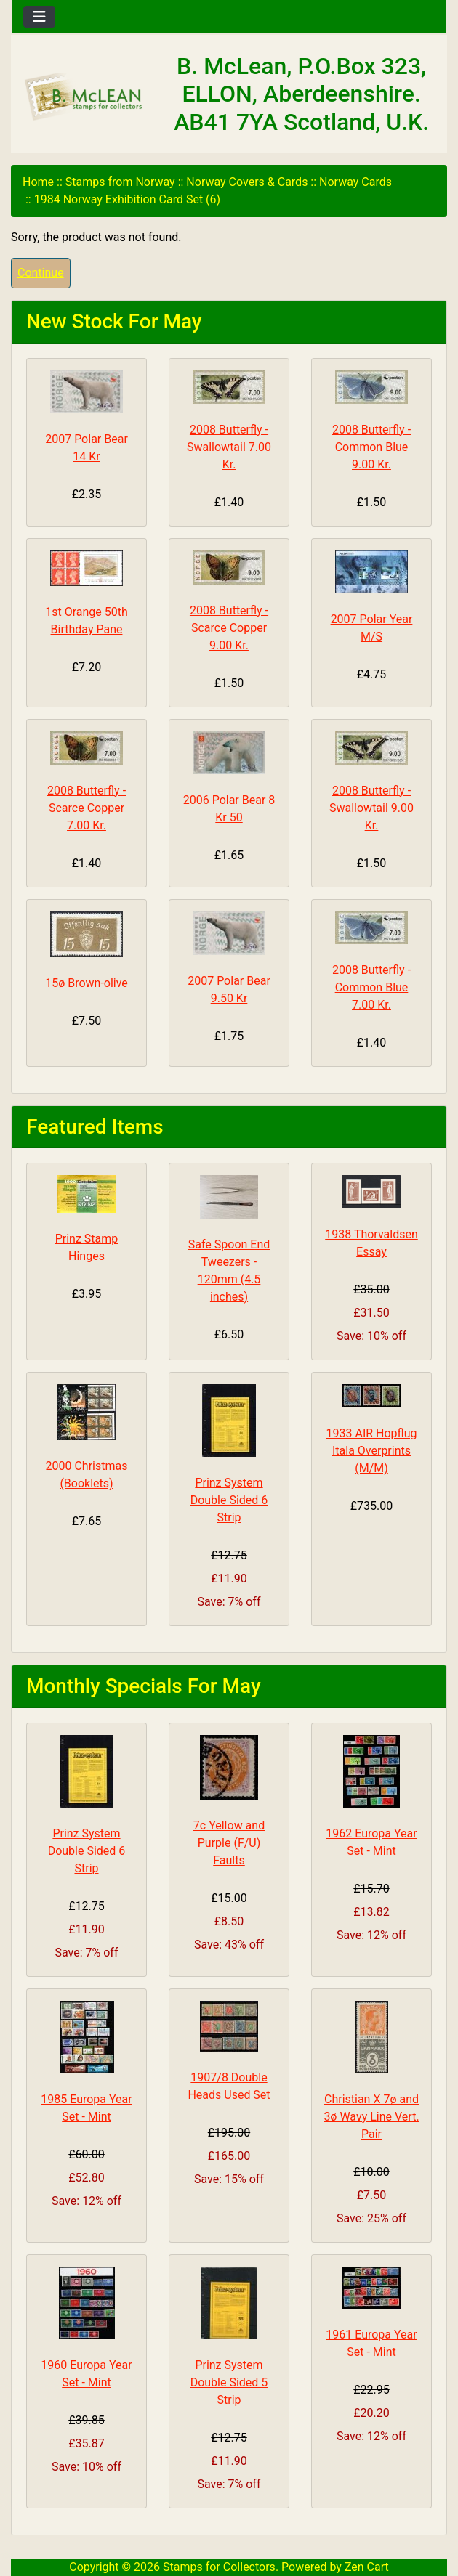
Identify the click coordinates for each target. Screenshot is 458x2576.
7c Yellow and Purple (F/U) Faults (229, 1843)
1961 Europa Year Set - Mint (371, 2343)
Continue (40, 273)
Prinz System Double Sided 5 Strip (229, 2382)
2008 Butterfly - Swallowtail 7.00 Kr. (229, 447)
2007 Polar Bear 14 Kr (86, 447)
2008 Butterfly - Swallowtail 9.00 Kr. (371, 808)
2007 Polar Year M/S (372, 627)
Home (38, 182)
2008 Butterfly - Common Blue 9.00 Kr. (371, 447)
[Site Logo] (84, 97)
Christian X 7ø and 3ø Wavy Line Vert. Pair (371, 2116)
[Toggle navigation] (39, 17)
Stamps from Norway (120, 182)
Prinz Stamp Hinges (86, 1247)
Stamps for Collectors (219, 2567)
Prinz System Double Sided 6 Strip (229, 1500)
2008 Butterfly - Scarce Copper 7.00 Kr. (86, 808)
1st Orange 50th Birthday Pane (86, 620)
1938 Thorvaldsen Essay (371, 1243)
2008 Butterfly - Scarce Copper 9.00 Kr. (229, 628)
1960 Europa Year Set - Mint (86, 2373)
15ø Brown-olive (86, 983)
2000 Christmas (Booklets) (87, 1474)
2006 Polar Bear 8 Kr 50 (229, 808)
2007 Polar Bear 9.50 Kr (229, 989)
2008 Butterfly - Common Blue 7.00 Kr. (371, 987)
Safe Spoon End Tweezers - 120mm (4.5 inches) (229, 1271)
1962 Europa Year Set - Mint (371, 1842)
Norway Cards (355, 182)
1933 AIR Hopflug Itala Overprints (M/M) (371, 1450)
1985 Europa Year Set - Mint (86, 2108)
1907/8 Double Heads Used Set (229, 2086)
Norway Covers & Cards (247, 182)
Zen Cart (367, 2567)
